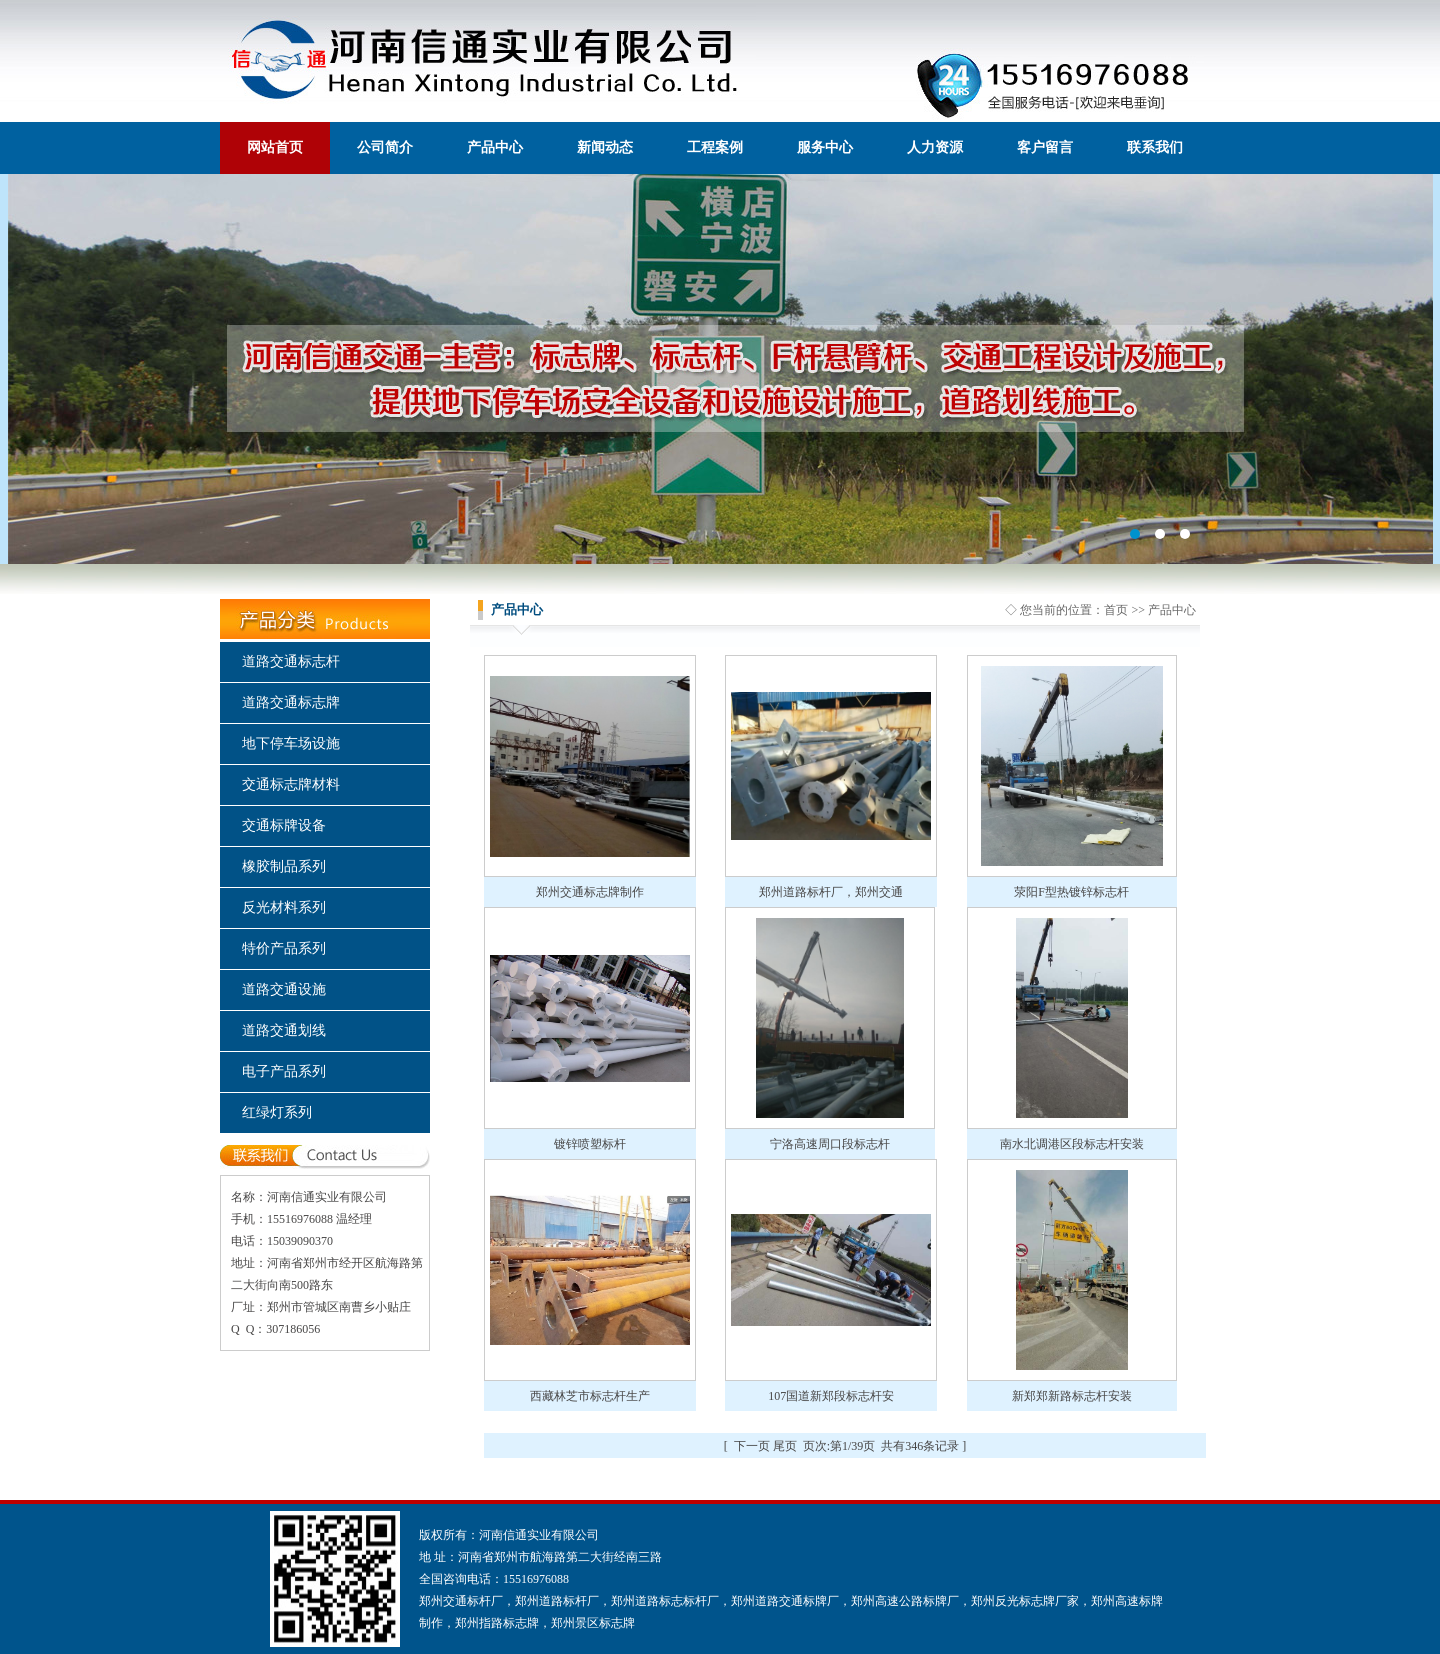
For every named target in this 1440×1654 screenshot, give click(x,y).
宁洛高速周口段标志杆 (830, 1144)
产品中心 (495, 147)
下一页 (752, 1446)
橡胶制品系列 (284, 866)
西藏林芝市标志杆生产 (590, 1396)
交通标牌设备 (284, 825)
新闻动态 (605, 147)
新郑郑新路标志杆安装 (1072, 1396)
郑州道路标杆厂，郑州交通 (831, 892)
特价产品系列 (284, 948)
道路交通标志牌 (291, 702)
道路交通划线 (284, 1030)
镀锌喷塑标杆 (590, 1144)
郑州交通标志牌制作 (590, 892)
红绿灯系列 (277, 1112)
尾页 (785, 1446)
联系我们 (1155, 147)
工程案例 (715, 147)
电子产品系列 (284, 1071)
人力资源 (935, 147)
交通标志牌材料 (291, 784)
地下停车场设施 (291, 743)
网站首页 (275, 147)
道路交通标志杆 (291, 661)
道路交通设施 (284, 989)
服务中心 (825, 147)
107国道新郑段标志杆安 (831, 1396)
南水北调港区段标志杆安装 (1072, 1144)
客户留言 (1045, 147)
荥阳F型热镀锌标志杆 (1071, 892)
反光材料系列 (284, 907)
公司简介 (385, 147)
